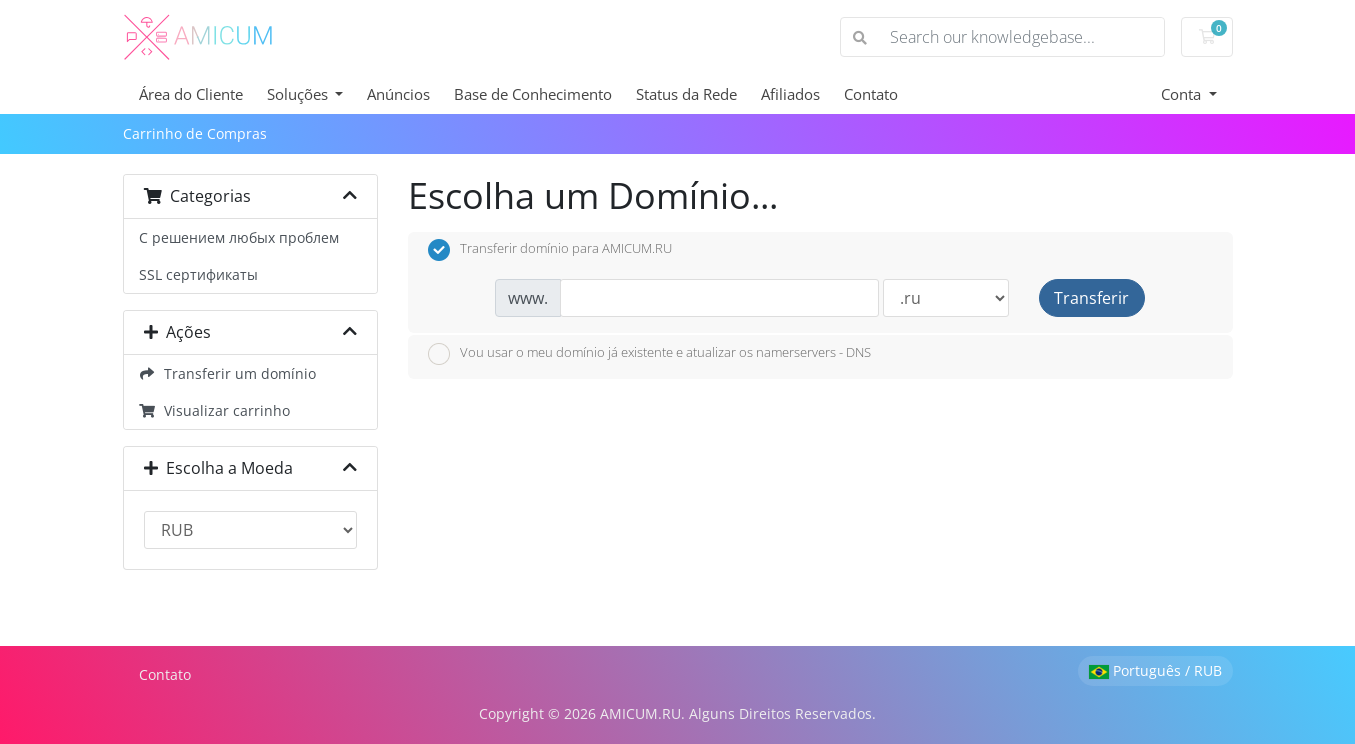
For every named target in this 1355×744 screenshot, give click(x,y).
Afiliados (790, 94)
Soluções (299, 94)
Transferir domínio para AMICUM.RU (550, 250)
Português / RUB (1155, 670)
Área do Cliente (191, 94)
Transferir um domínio (228, 373)
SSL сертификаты (198, 274)
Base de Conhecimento (533, 94)
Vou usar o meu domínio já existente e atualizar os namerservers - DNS (649, 354)
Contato (871, 94)
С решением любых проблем (239, 237)
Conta (1183, 94)
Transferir (1091, 298)
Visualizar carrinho (215, 410)
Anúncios (398, 94)
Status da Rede (686, 94)
